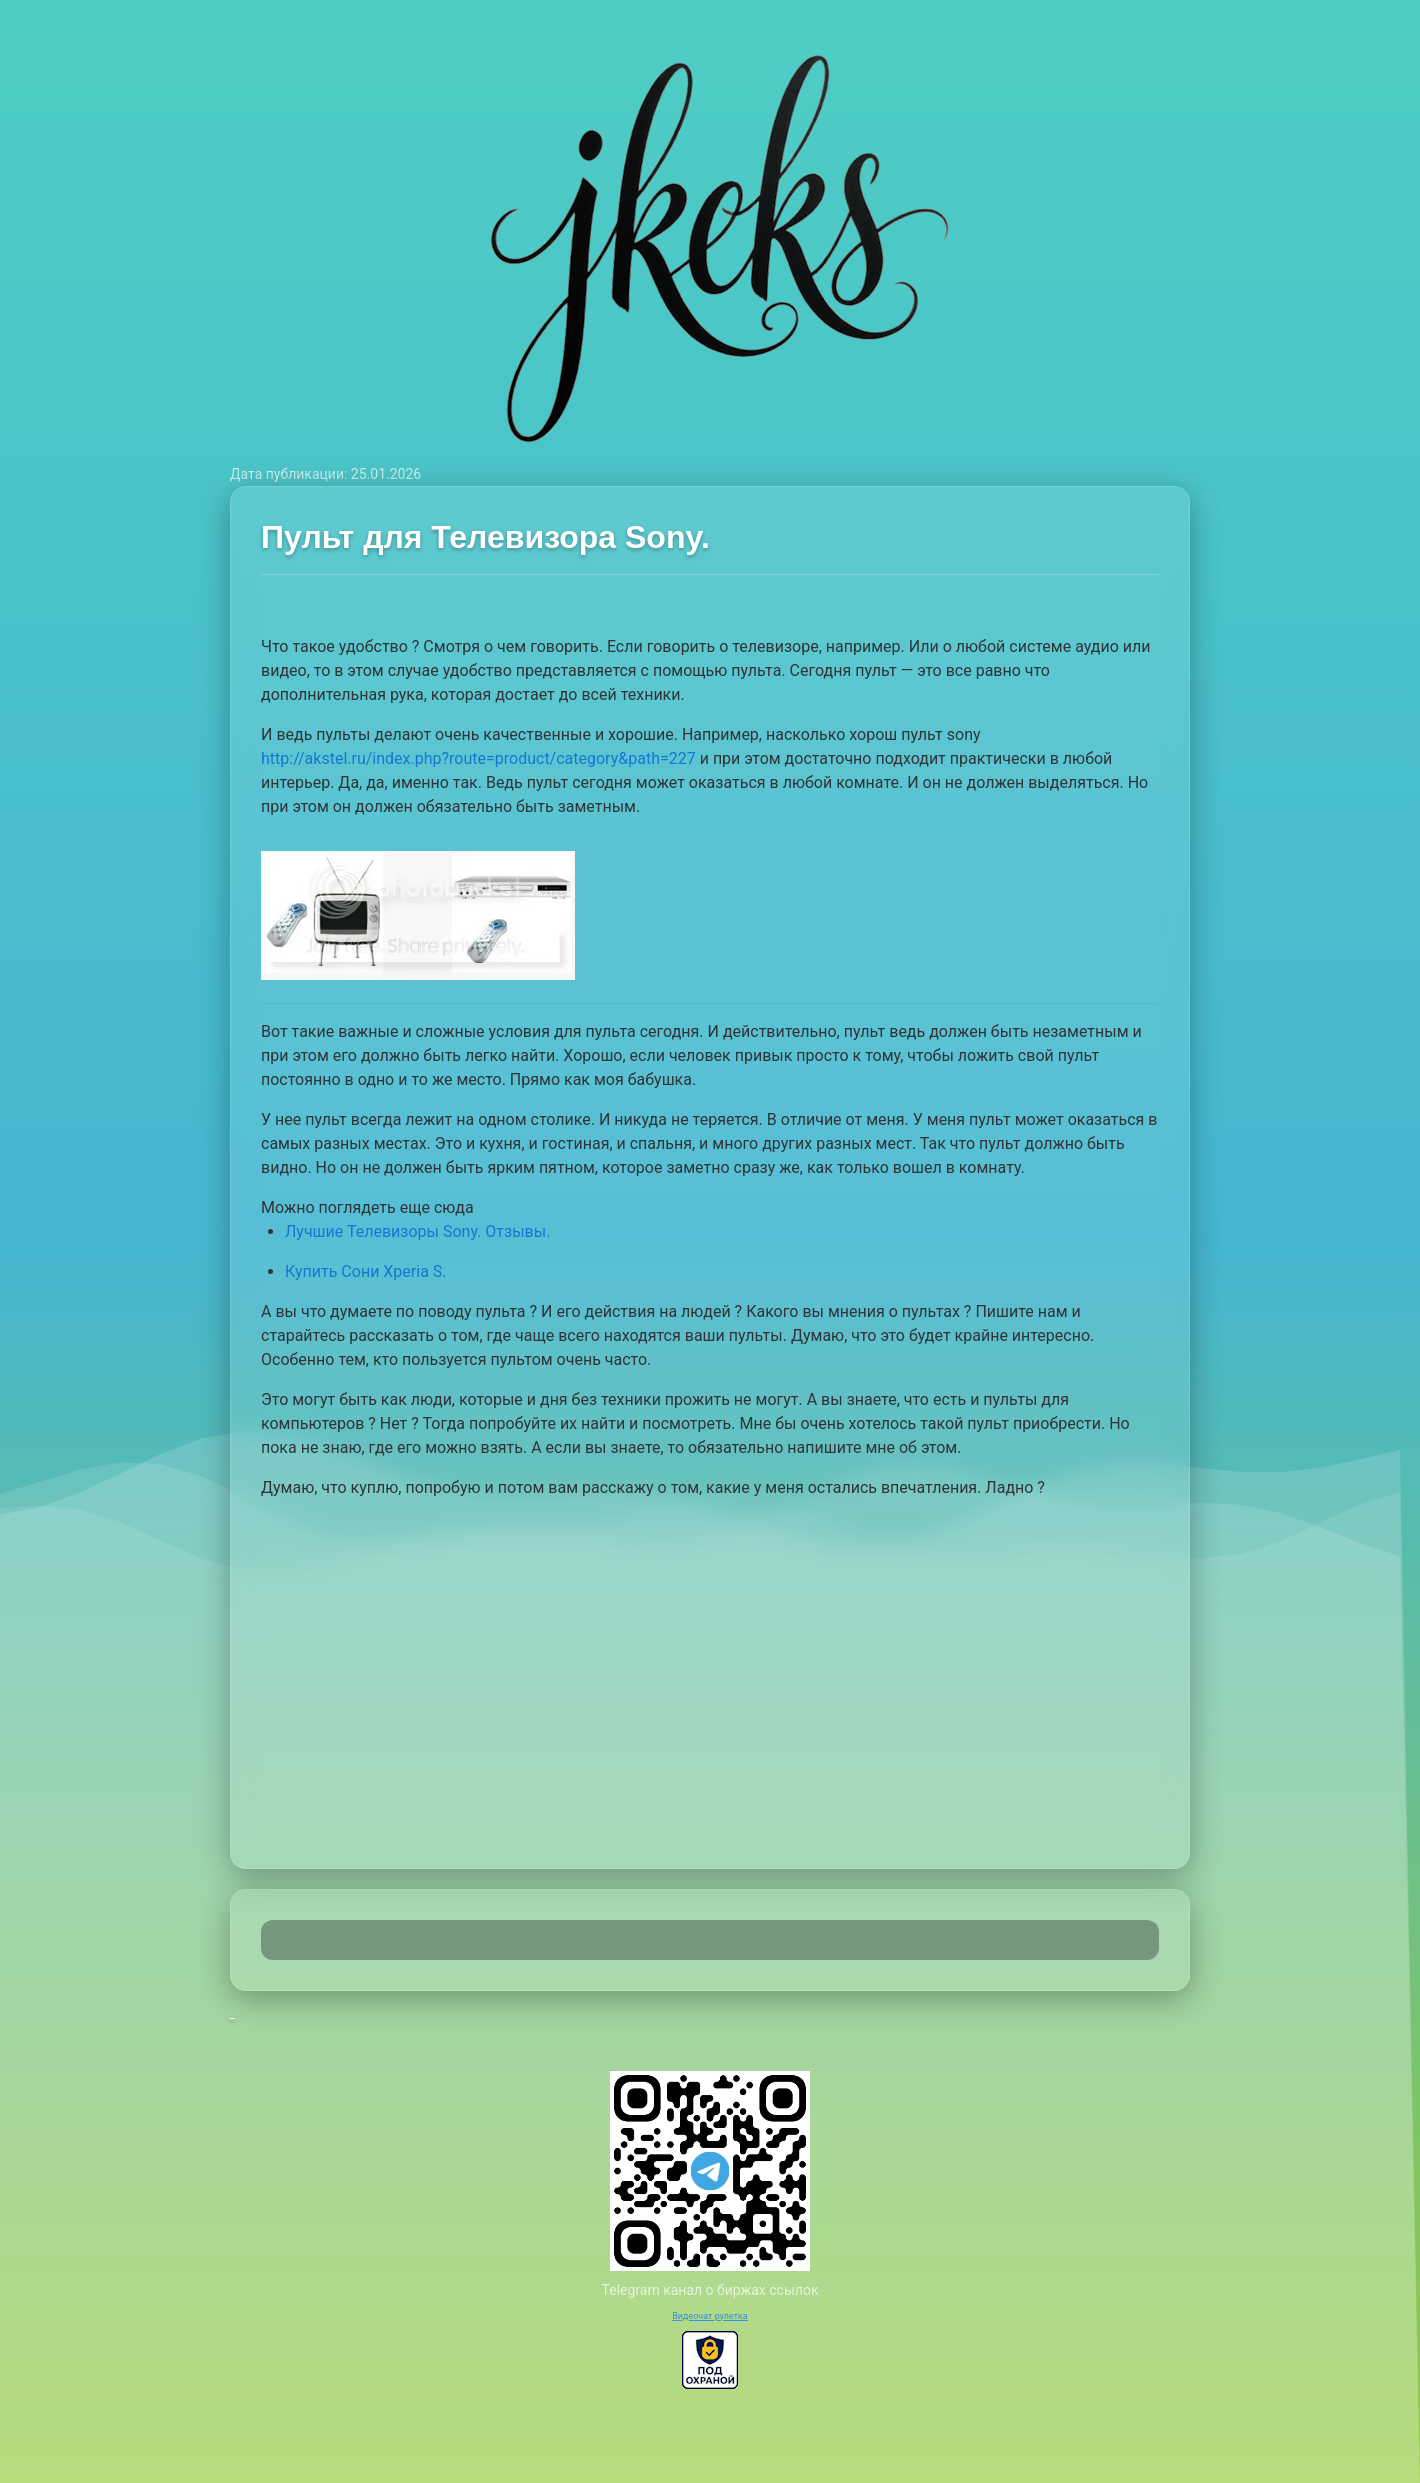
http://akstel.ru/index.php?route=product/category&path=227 (478, 758)
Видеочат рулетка (710, 2316)
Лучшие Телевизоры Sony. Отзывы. (417, 1231)
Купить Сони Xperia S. (366, 1271)
